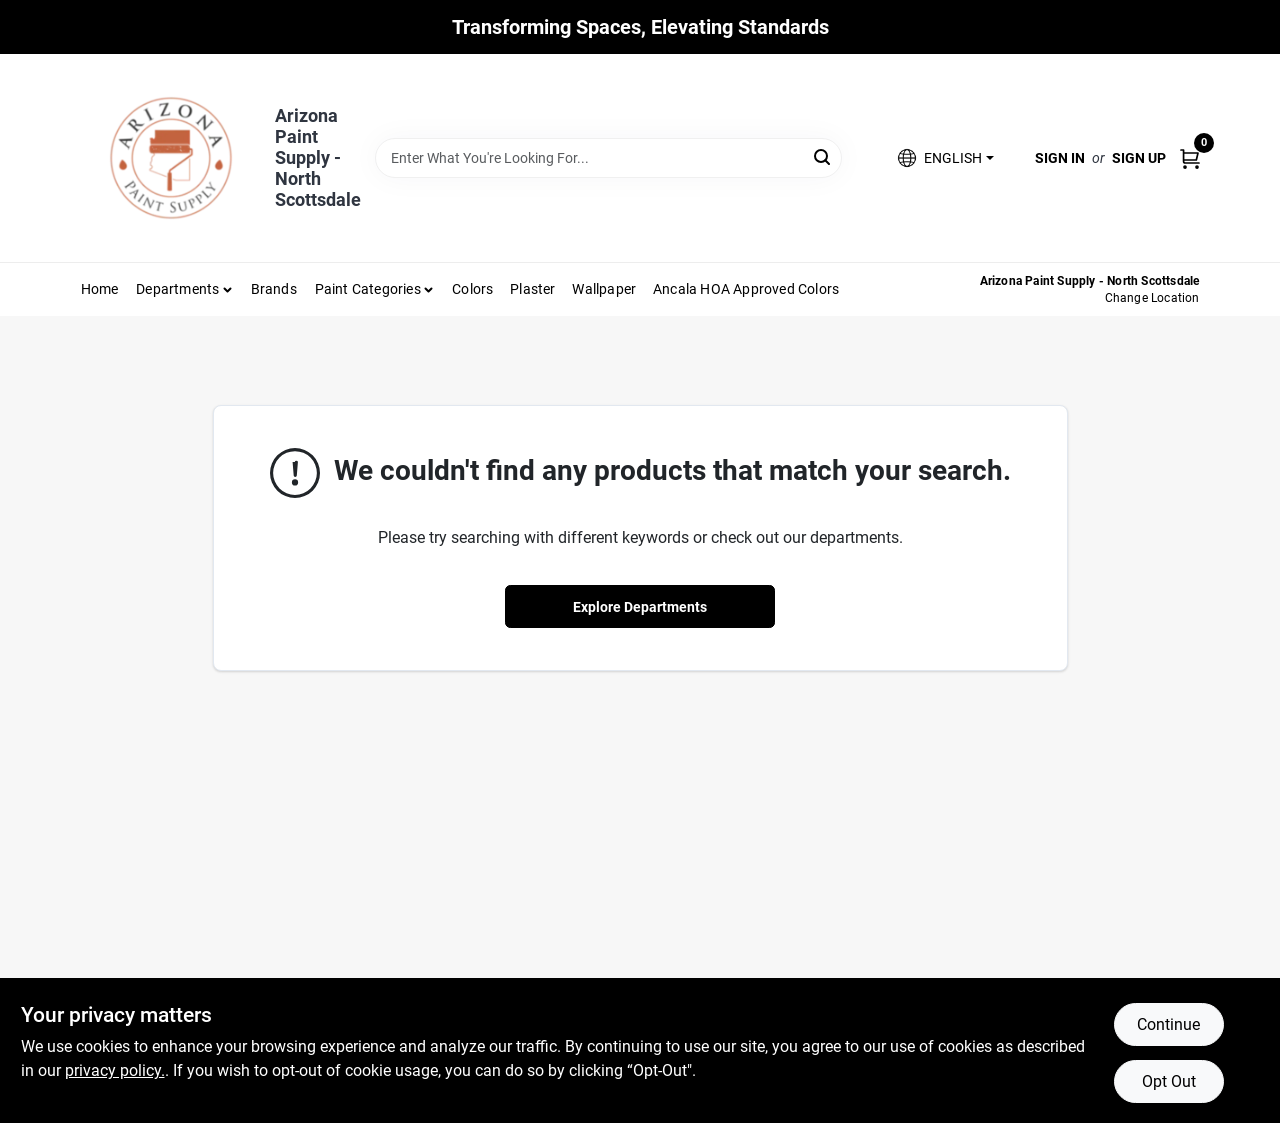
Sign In (1060, 158)
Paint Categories (368, 289)
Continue (1168, 1024)
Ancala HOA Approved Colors (746, 289)
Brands (274, 289)
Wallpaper (604, 289)
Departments (177, 289)
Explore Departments (640, 607)
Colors (472, 289)
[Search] (823, 156)
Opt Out (1169, 1081)
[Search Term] (608, 158)
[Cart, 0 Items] (1190, 157)
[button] (945, 158)
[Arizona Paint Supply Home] (171, 158)
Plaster (532, 289)
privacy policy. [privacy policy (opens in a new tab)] (115, 1070)
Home (100, 289)
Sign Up (1139, 158)
